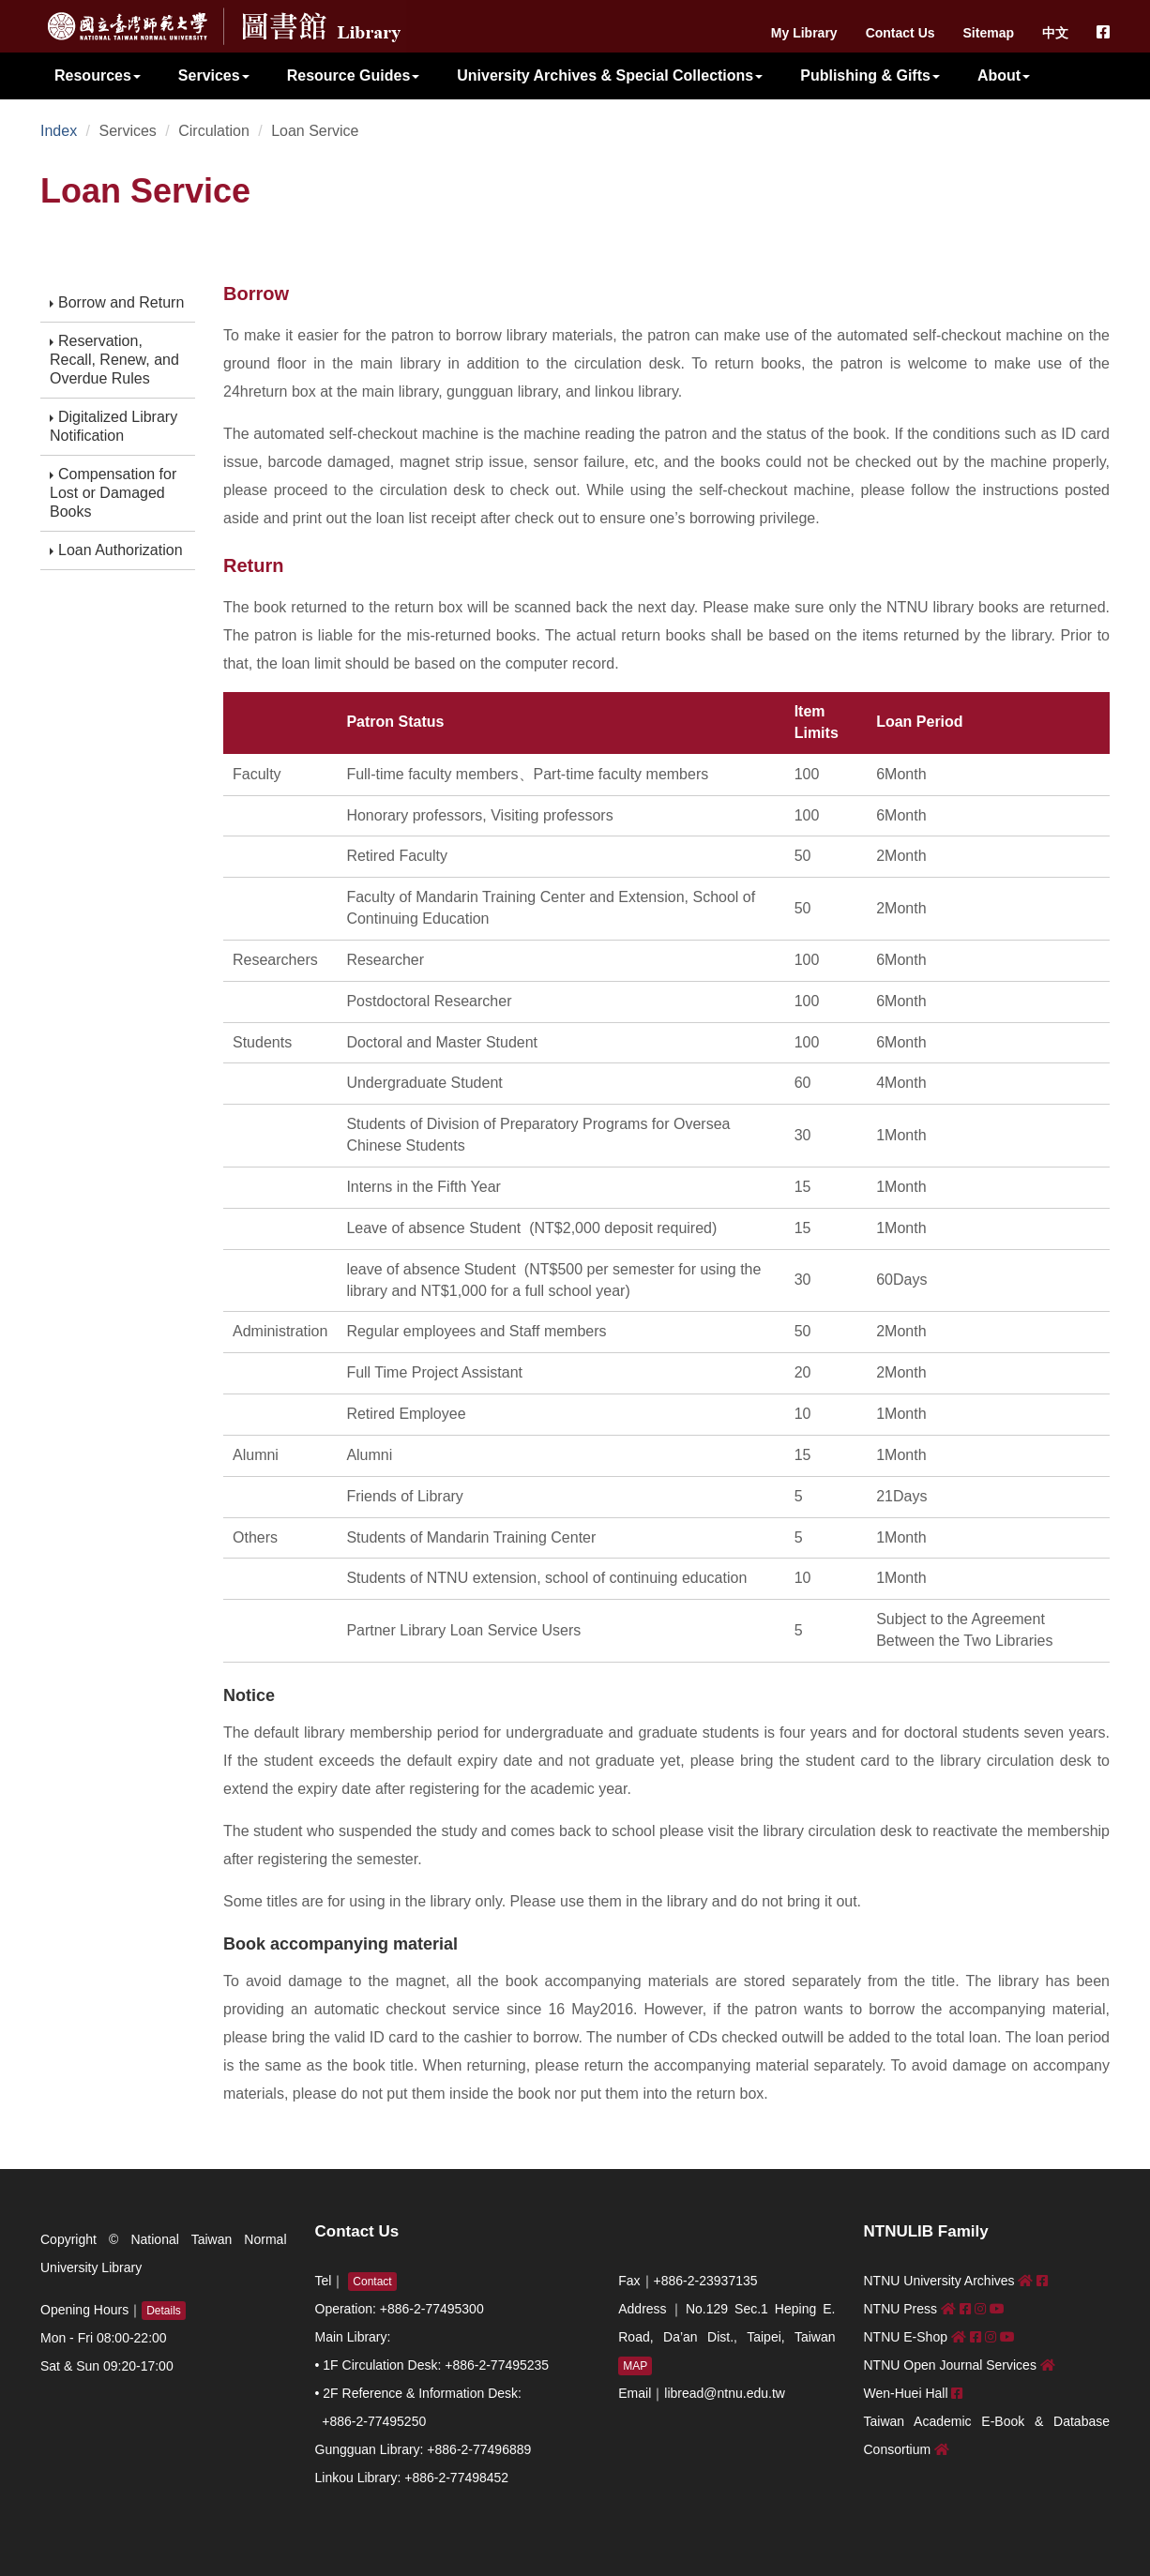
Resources (97, 75)
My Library (804, 32)
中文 (1055, 32)
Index (58, 131)
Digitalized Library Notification (113, 426)
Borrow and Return (117, 302)
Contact (372, 2281)
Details (163, 2310)
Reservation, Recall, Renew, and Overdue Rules (114, 359)
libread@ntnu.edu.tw (724, 2393)
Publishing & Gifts (870, 75)
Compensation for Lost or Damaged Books (113, 493)
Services (214, 75)
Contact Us (900, 32)
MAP (635, 2366)
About (1003, 75)
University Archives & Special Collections (610, 75)
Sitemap (988, 32)
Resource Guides (353, 75)
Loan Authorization (116, 550)
